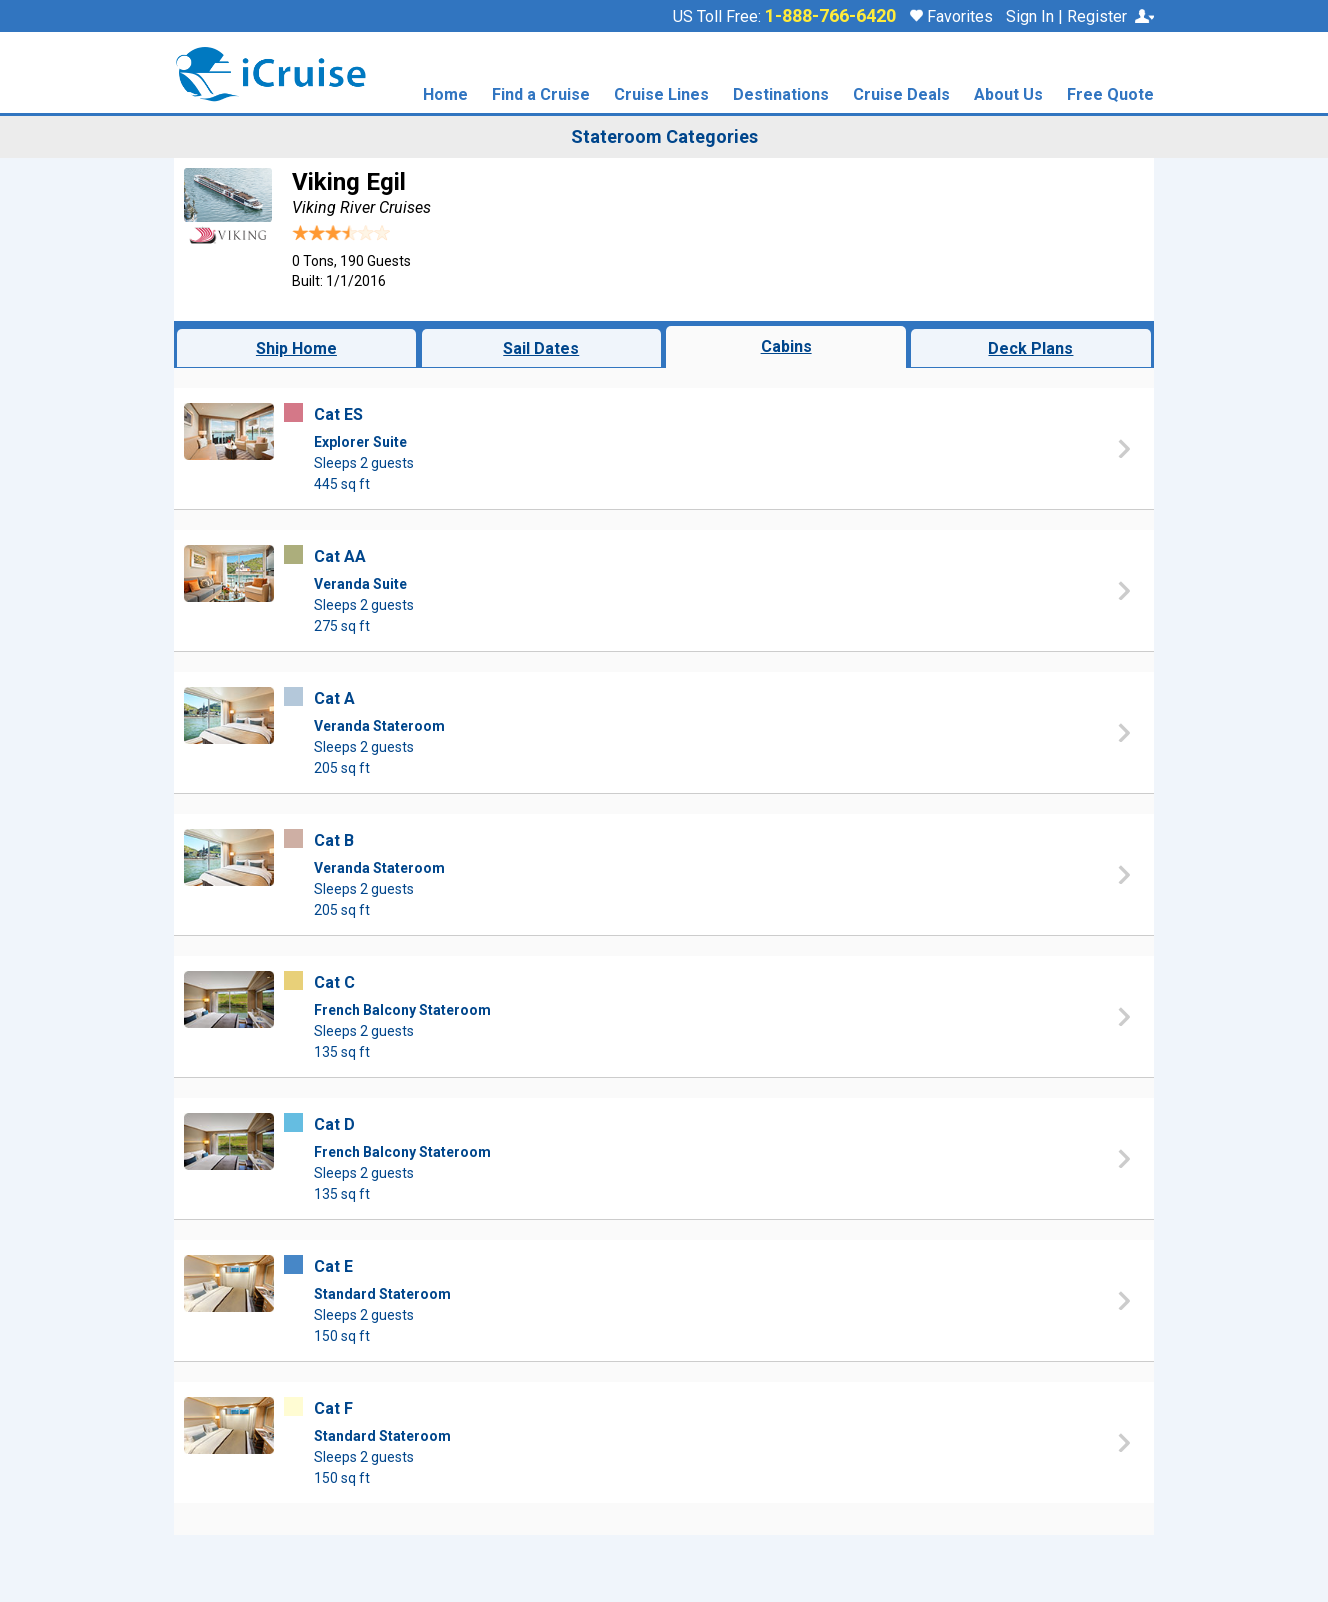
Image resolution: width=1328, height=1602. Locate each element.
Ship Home (296, 348)
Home (445, 95)
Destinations (781, 95)
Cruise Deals (901, 95)
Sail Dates (541, 348)
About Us (1008, 95)
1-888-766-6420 (830, 16)
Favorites (951, 16)
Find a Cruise (541, 95)
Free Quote (1110, 95)
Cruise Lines (661, 95)
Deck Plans (1030, 348)
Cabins (786, 346)
